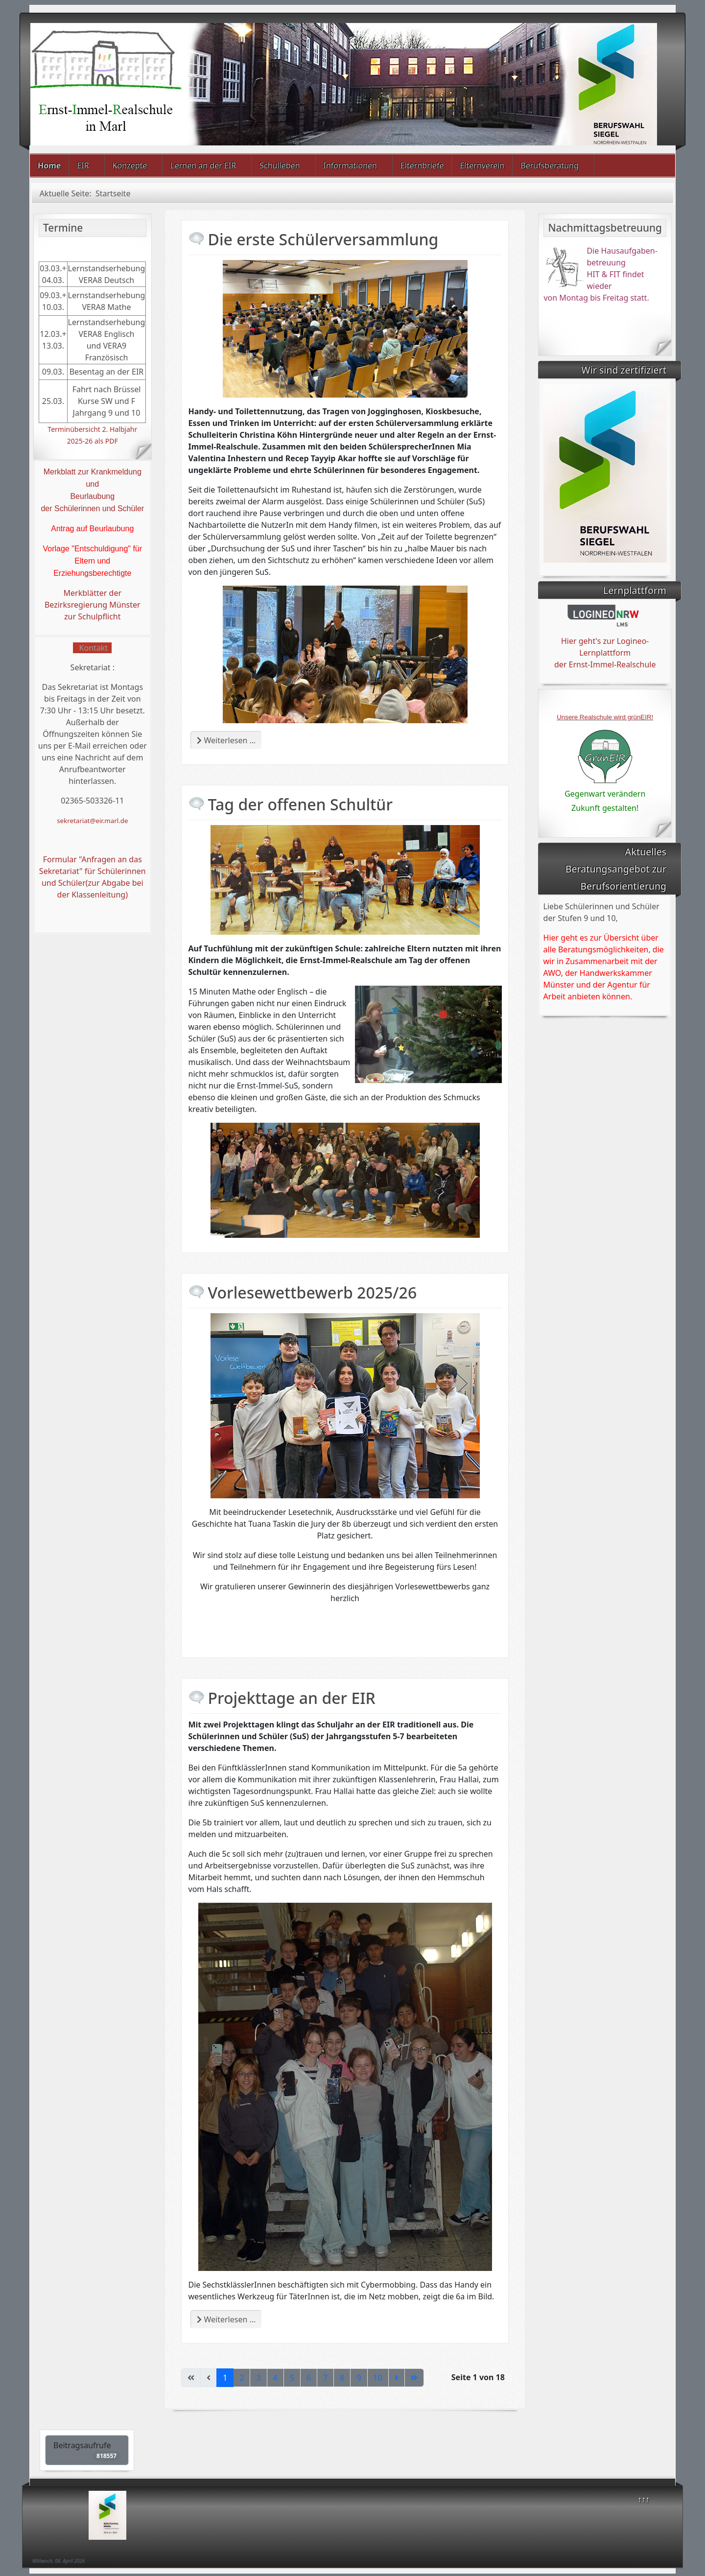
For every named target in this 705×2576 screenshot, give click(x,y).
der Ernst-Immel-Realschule (605, 664)
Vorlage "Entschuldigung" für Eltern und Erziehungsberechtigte (92, 560)
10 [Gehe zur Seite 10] (378, 2377)
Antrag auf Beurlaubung (92, 528)
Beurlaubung (92, 496)
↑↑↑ (644, 2499)
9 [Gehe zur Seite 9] (358, 2377)
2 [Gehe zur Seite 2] (241, 2377)
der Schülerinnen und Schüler (92, 508)
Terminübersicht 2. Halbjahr (92, 429)
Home (49, 165)
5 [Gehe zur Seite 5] (292, 2377)
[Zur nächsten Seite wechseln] (396, 2377)
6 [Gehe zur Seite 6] (308, 2377)
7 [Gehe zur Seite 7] (325, 2377)
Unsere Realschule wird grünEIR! (605, 717)
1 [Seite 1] (225, 2377)
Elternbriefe (422, 165)
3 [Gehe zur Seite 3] (258, 2377)
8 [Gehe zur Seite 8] (342, 2377)
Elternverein (482, 165)
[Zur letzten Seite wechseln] (414, 2377)
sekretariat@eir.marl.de (92, 820)
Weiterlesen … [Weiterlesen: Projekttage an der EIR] (226, 2319)
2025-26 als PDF (92, 441)
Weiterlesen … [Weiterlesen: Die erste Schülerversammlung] (226, 740)
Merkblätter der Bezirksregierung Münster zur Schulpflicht (93, 605)
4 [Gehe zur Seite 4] (275, 2377)
